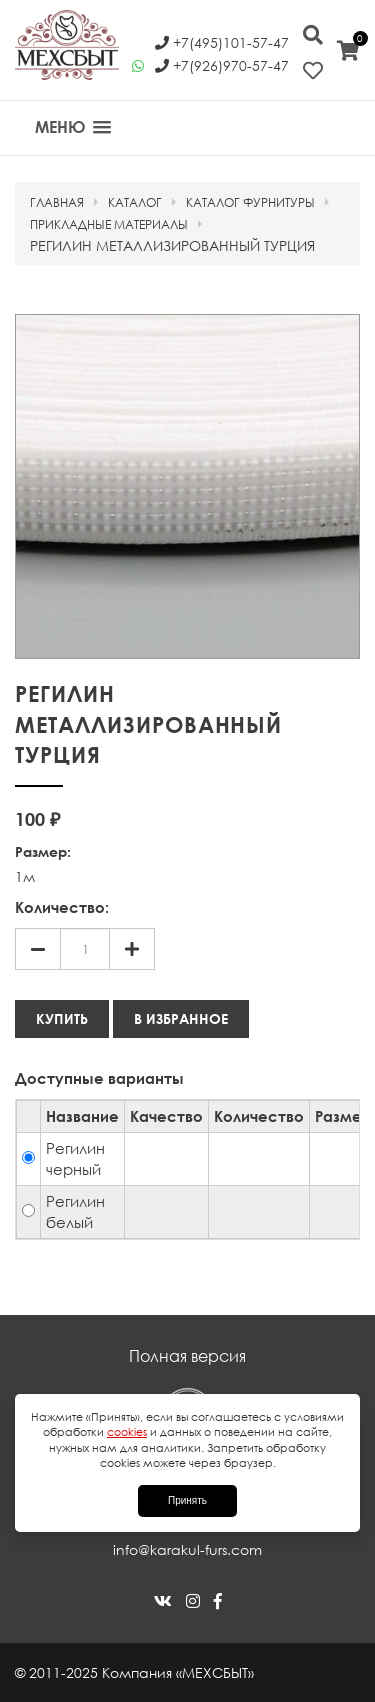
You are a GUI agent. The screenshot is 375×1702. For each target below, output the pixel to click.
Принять (187, 1500)
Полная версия (187, 1356)
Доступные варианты (99, 1078)
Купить (62, 1018)
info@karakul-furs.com (187, 1549)
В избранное (181, 1018)
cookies (127, 1431)
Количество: (62, 907)
